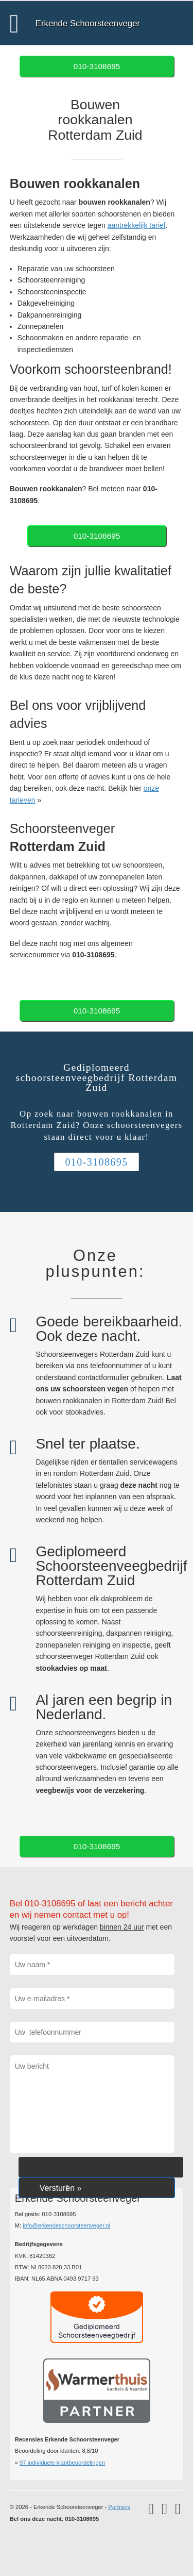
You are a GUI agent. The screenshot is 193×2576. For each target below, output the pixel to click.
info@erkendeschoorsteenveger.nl (66, 2225)
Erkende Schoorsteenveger (88, 23)
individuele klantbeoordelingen (62, 2462)
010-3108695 (97, 66)
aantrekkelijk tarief (137, 225)
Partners (119, 2507)
